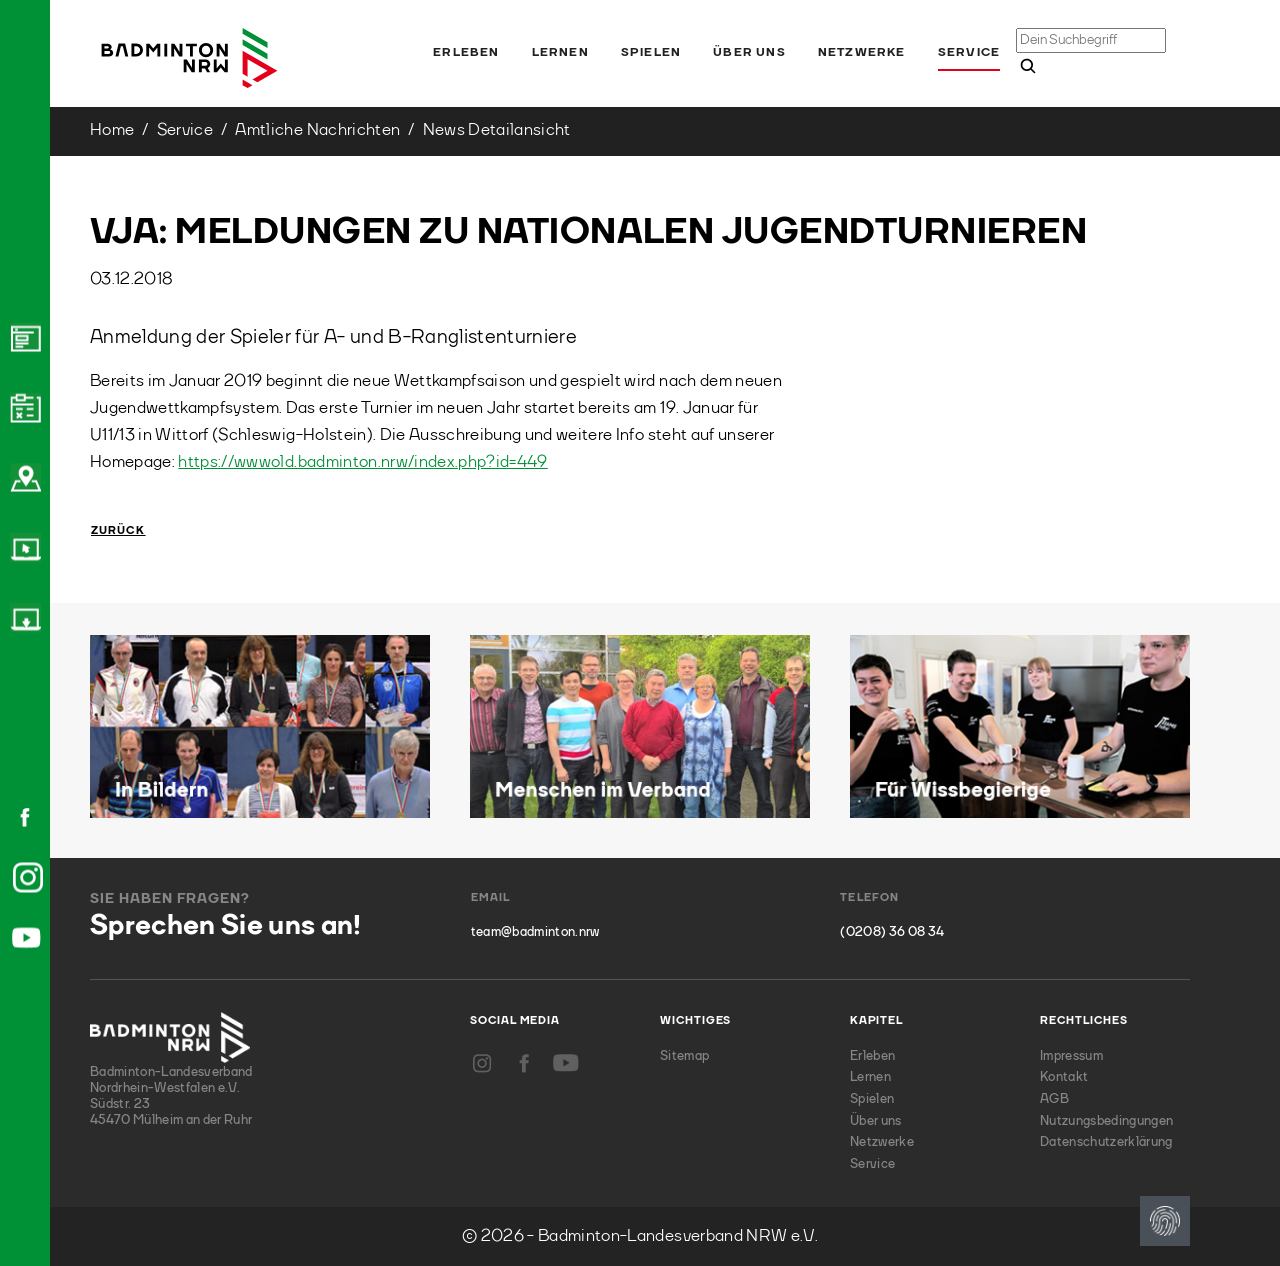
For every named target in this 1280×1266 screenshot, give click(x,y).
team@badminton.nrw (535, 932)
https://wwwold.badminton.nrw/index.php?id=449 (362, 462)
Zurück (118, 531)
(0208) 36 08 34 (892, 932)
